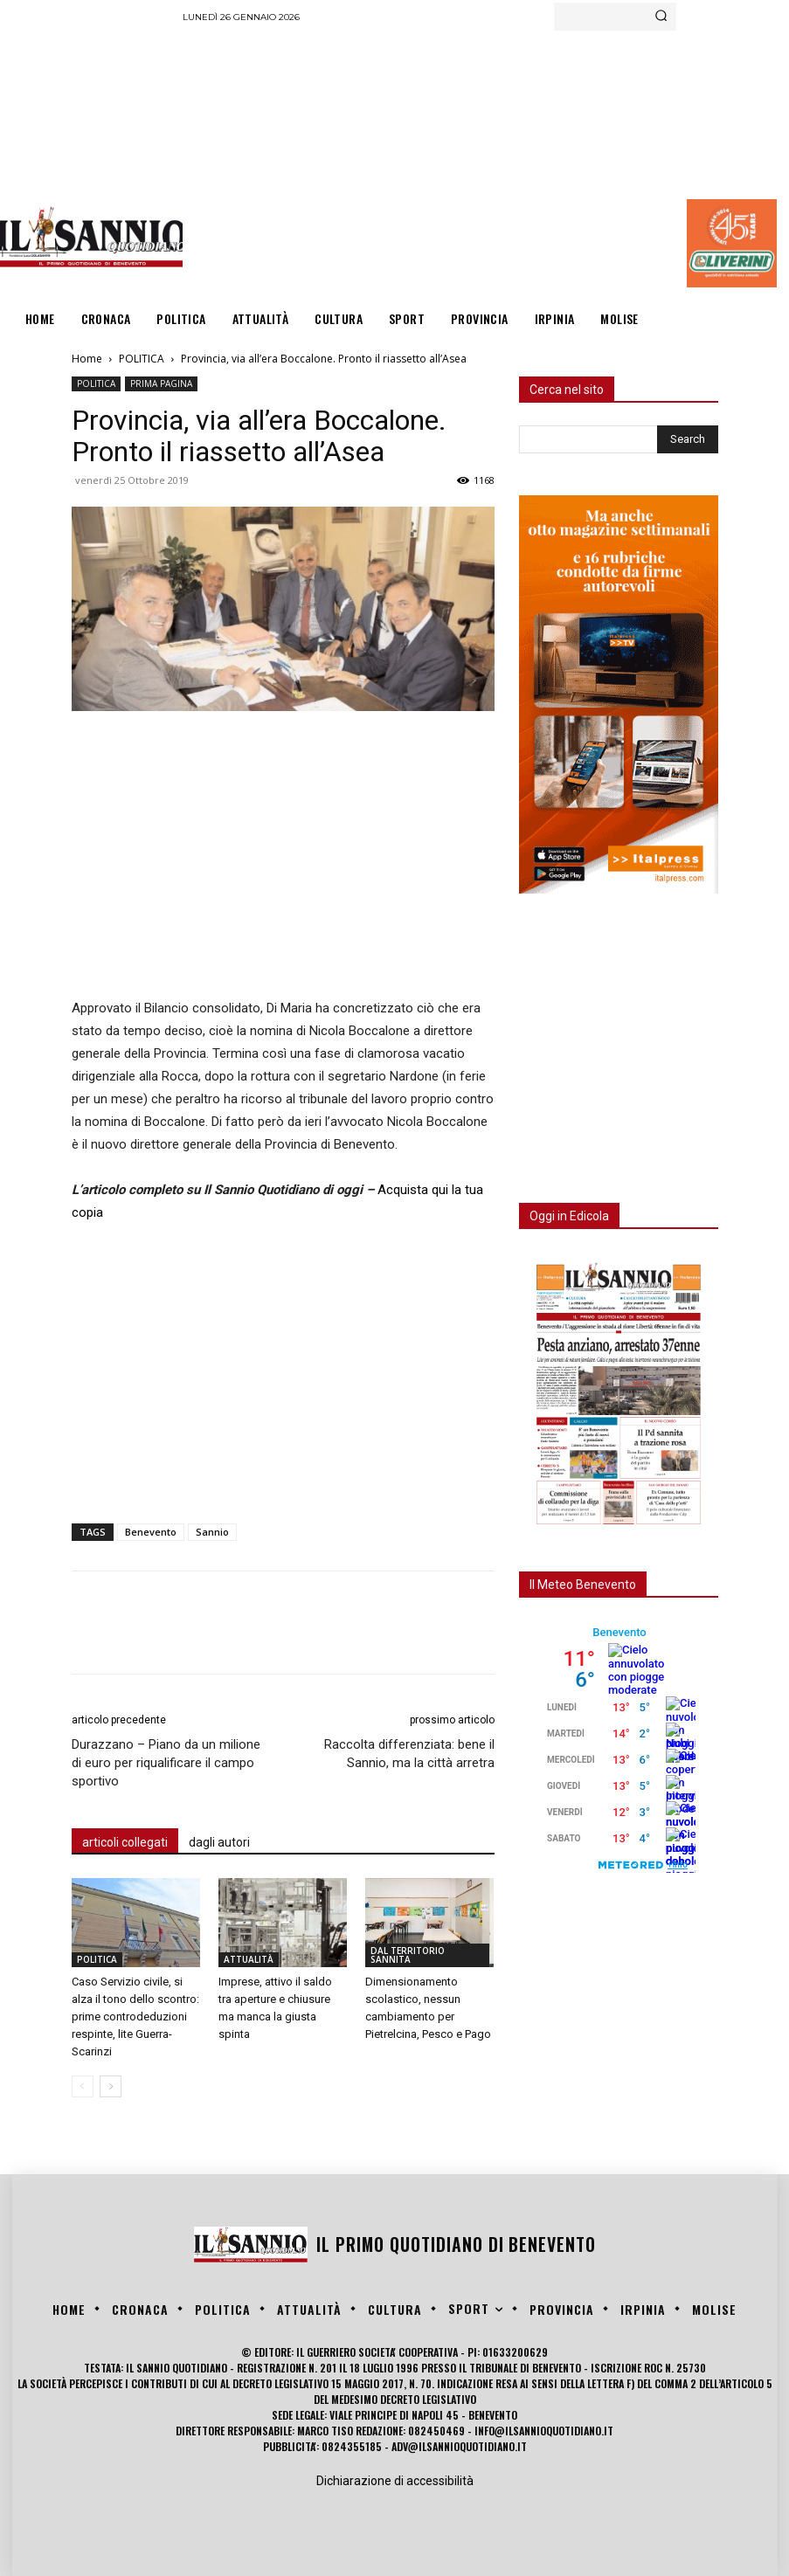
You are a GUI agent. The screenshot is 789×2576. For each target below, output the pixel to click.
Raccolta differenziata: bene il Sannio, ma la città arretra (409, 1754)
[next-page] (110, 2086)
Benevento (150, 1531)
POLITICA (141, 358)
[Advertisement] (485, 161)
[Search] (661, 17)
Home (87, 358)
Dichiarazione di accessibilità (395, 2481)
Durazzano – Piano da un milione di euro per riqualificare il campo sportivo (166, 1763)
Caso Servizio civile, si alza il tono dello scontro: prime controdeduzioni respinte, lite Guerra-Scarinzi (135, 2016)
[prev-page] (82, 2086)
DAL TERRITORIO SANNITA (407, 1954)
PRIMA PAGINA (161, 383)
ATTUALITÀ (248, 1959)
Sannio (212, 1531)
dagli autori (219, 1842)
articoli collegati (125, 1842)
